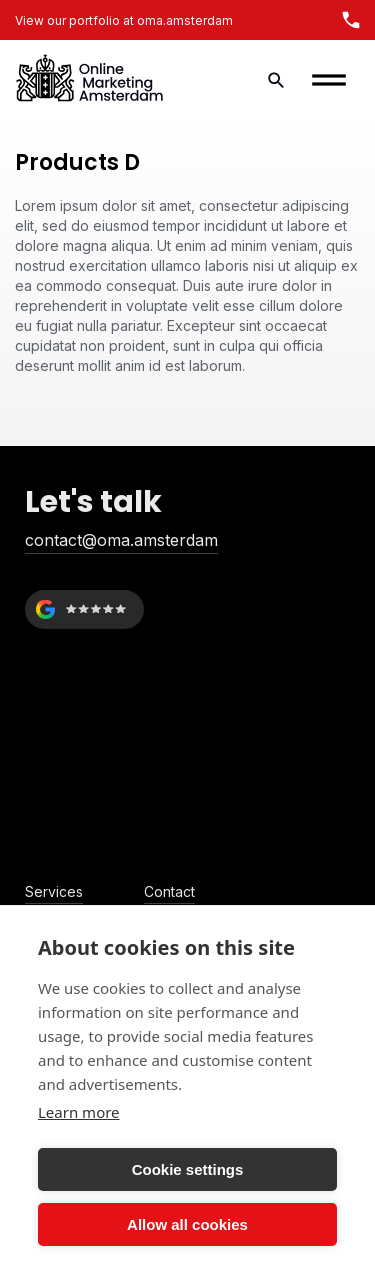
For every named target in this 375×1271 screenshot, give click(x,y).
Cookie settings (188, 1169)
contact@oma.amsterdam (121, 540)
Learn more (79, 1112)
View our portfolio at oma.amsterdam (124, 20)
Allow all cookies (187, 1224)
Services (54, 891)
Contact (169, 891)
